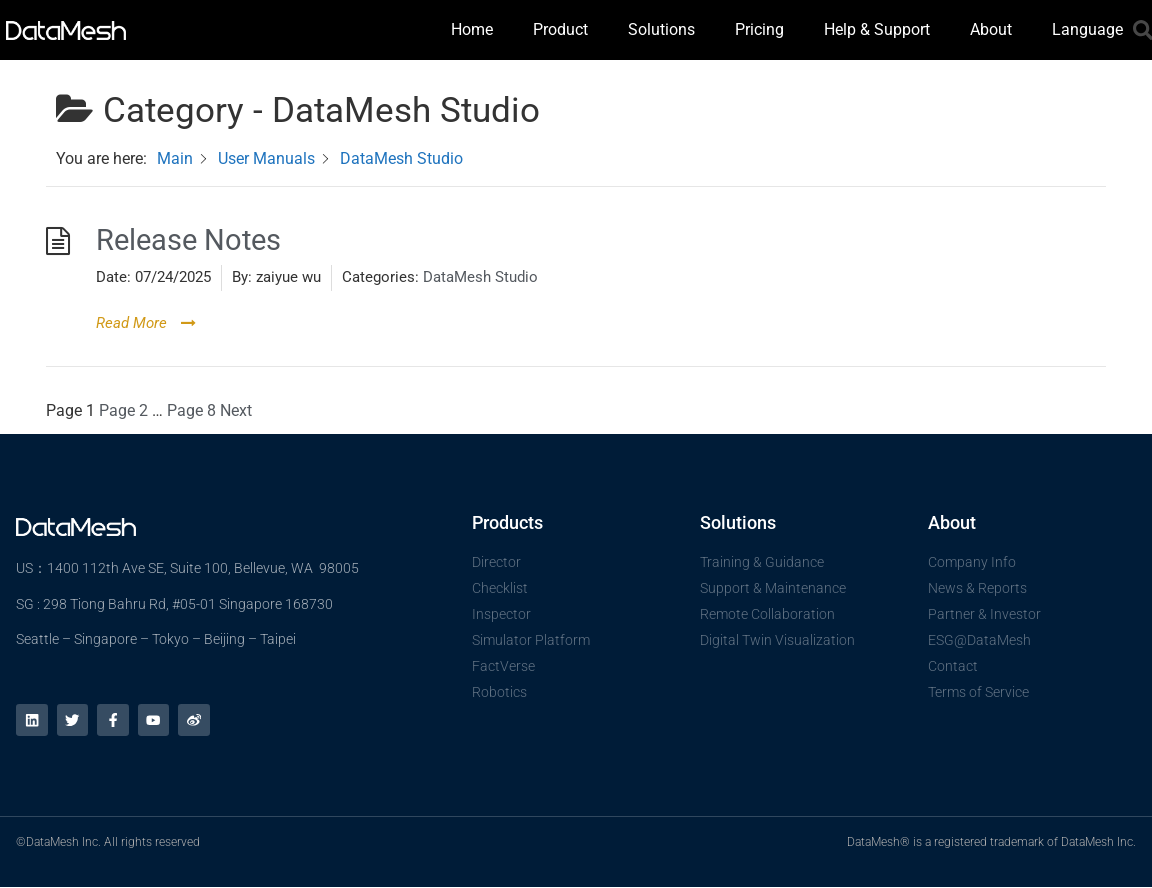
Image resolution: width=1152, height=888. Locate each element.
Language (1087, 29)
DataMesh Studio (480, 277)
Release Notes (188, 240)
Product (560, 29)
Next (236, 410)
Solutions (661, 29)
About (991, 29)
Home (472, 29)
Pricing (759, 29)
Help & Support (877, 29)
